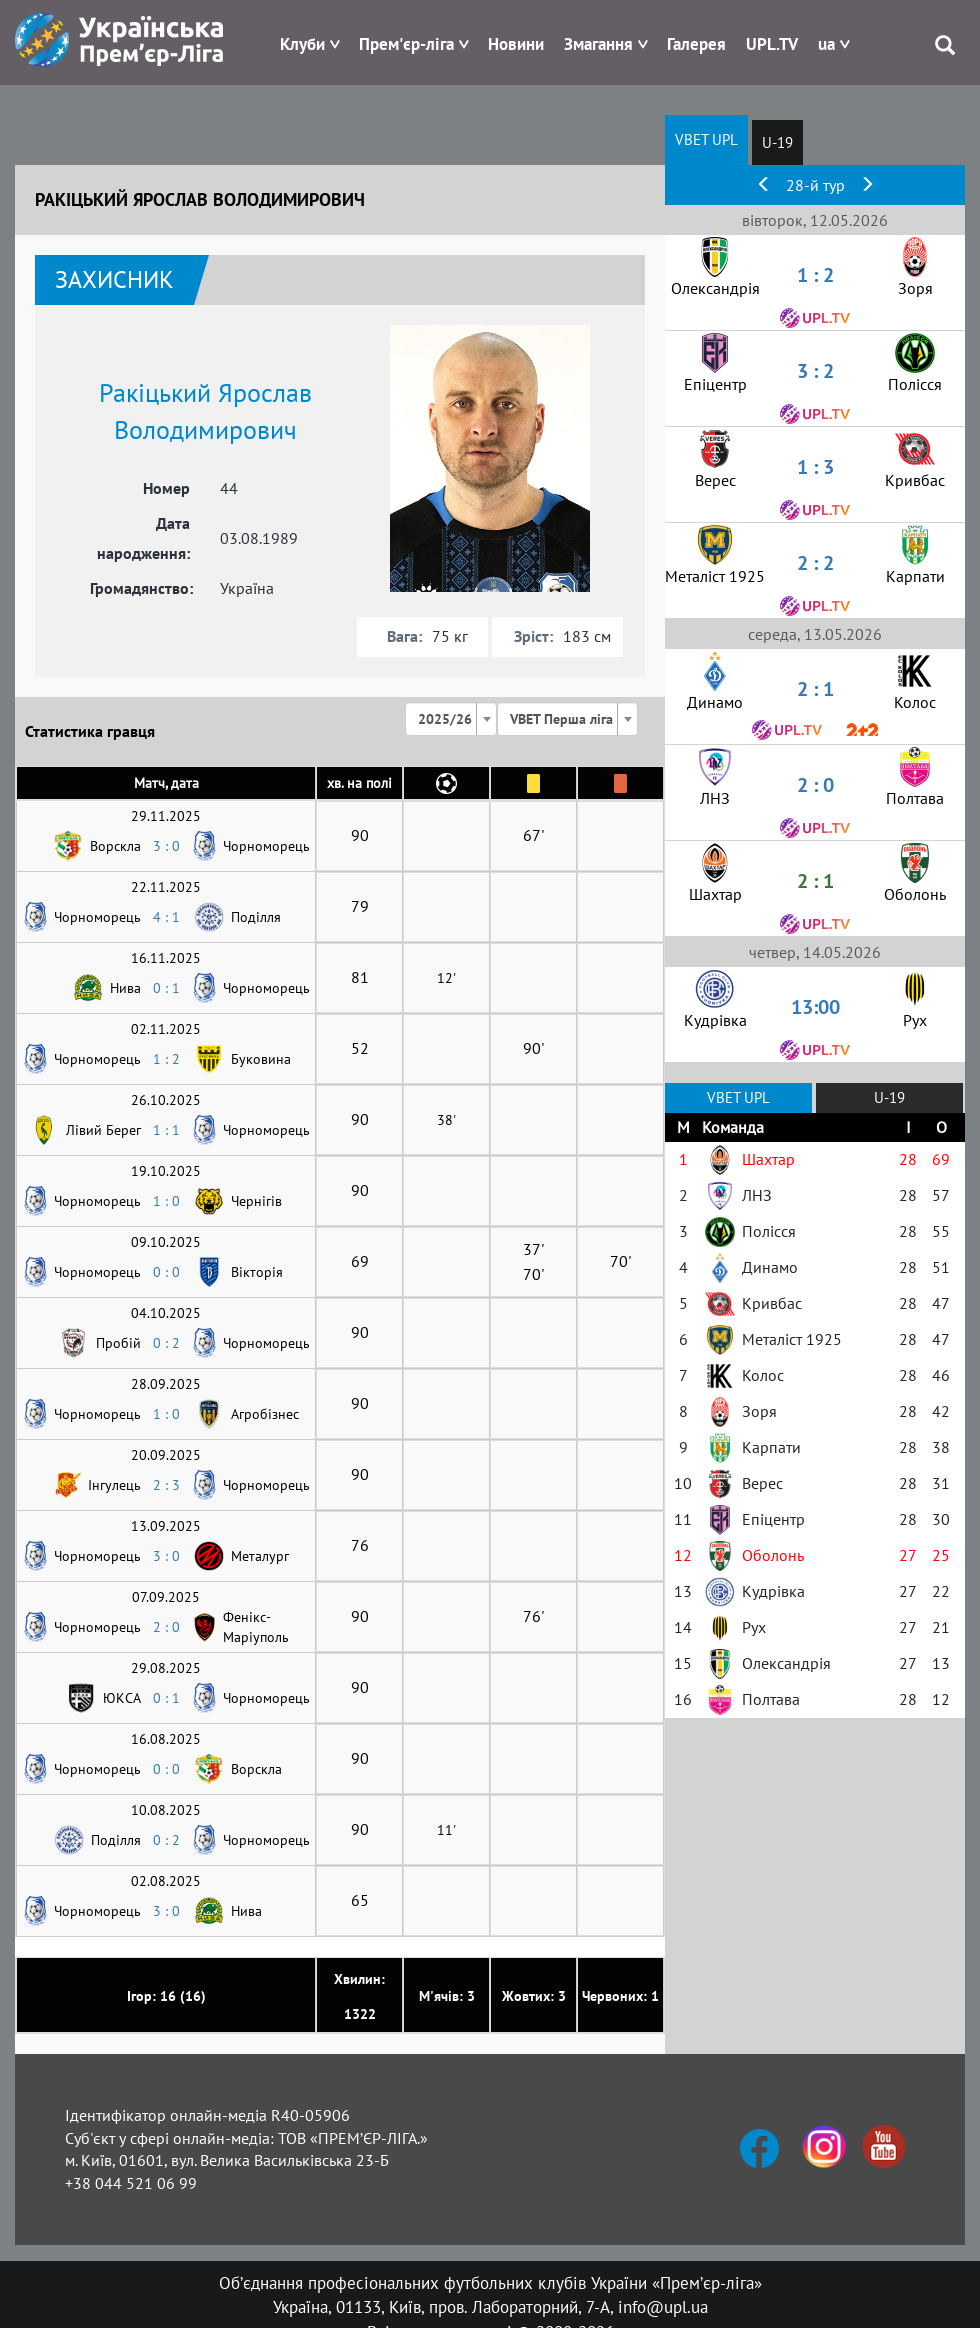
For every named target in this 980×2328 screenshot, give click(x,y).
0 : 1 (166, 988)
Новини (516, 44)
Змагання (598, 44)
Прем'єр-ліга (406, 44)
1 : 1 (166, 1130)
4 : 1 (166, 917)
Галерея (696, 44)
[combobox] (451, 719)
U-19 (777, 142)
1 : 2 (166, 1059)
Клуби (302, 44)
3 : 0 (166, 846)
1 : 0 (166, 1201)
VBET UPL (706, 139)
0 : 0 (166, 1272)
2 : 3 (166, 1485)
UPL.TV (772, 44)
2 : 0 (166, 1627)
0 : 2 (166, 1343)
